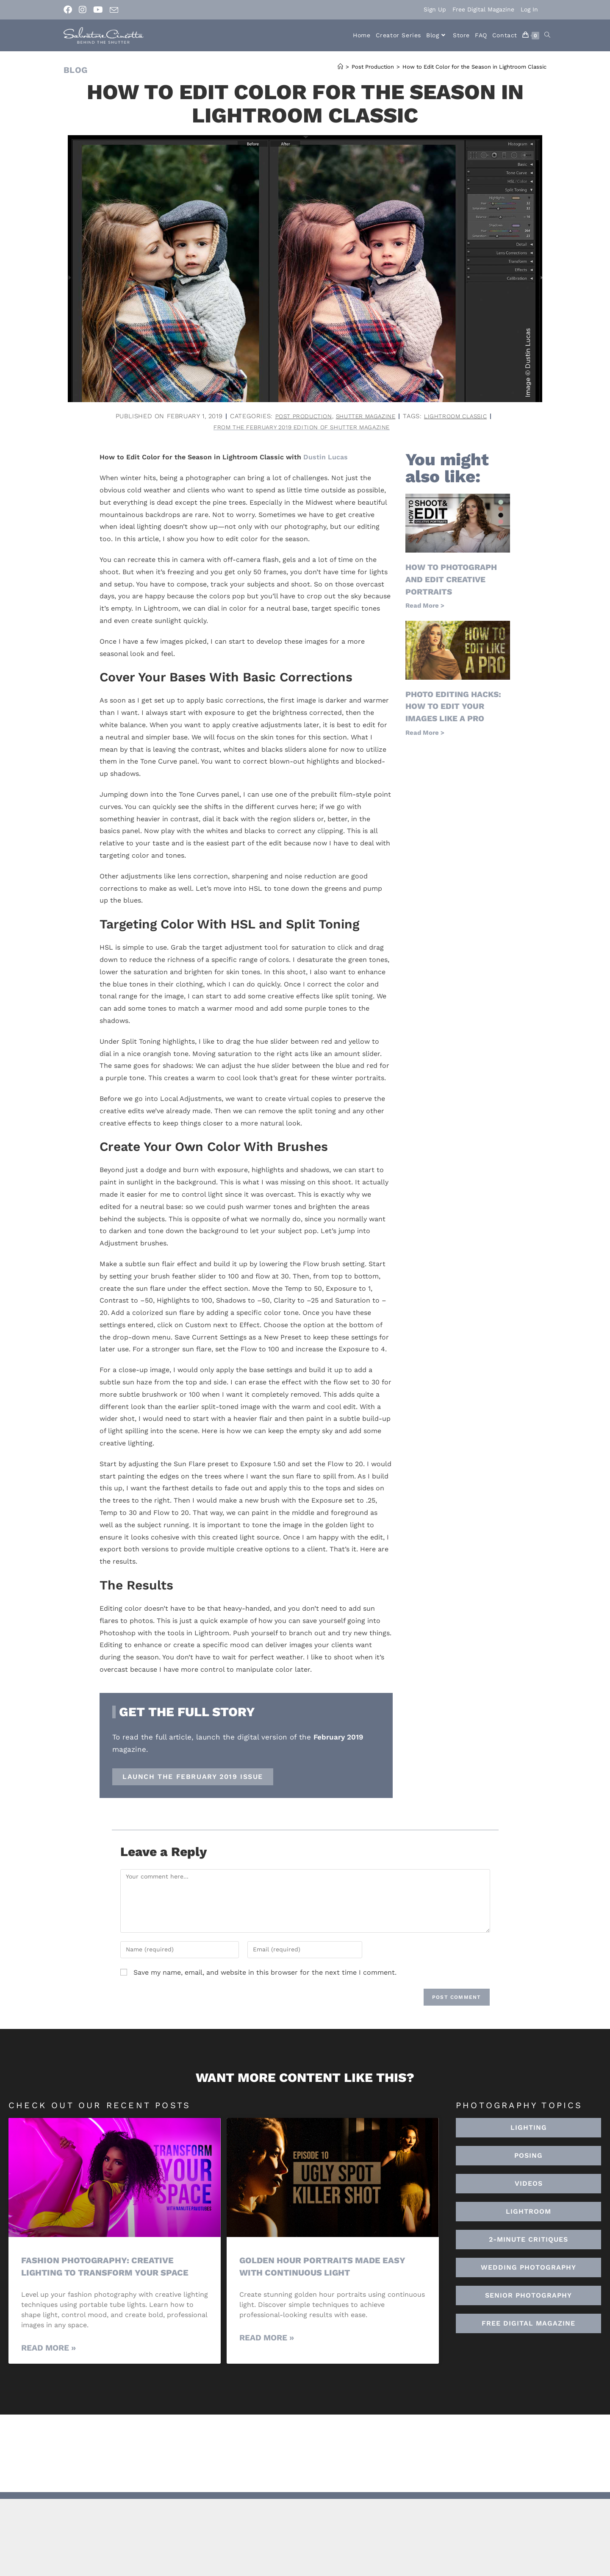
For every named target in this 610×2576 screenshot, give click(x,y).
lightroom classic (461, 416)
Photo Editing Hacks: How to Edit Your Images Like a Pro (456, 706)
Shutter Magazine (366, 416)
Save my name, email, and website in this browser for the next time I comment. (264, 1973)
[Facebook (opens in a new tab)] (69, 10)
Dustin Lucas (325, 458)
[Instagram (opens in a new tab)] (82, 10)
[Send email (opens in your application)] (114, 10)
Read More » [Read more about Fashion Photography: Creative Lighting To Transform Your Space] (48, 2349)
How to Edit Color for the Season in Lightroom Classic (474, 67)
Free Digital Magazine (483, 9)
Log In (529, 9)
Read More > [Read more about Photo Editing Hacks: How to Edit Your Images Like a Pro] (424, 732)
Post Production (297, 416)
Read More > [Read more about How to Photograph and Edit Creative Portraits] (424, 606)
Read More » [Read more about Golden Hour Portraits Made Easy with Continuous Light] (266, 2338)
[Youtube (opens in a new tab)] (98, 10)
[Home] (340, 67)
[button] (528, 2213)
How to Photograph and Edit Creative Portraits (453, 580)
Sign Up (435, 9)
